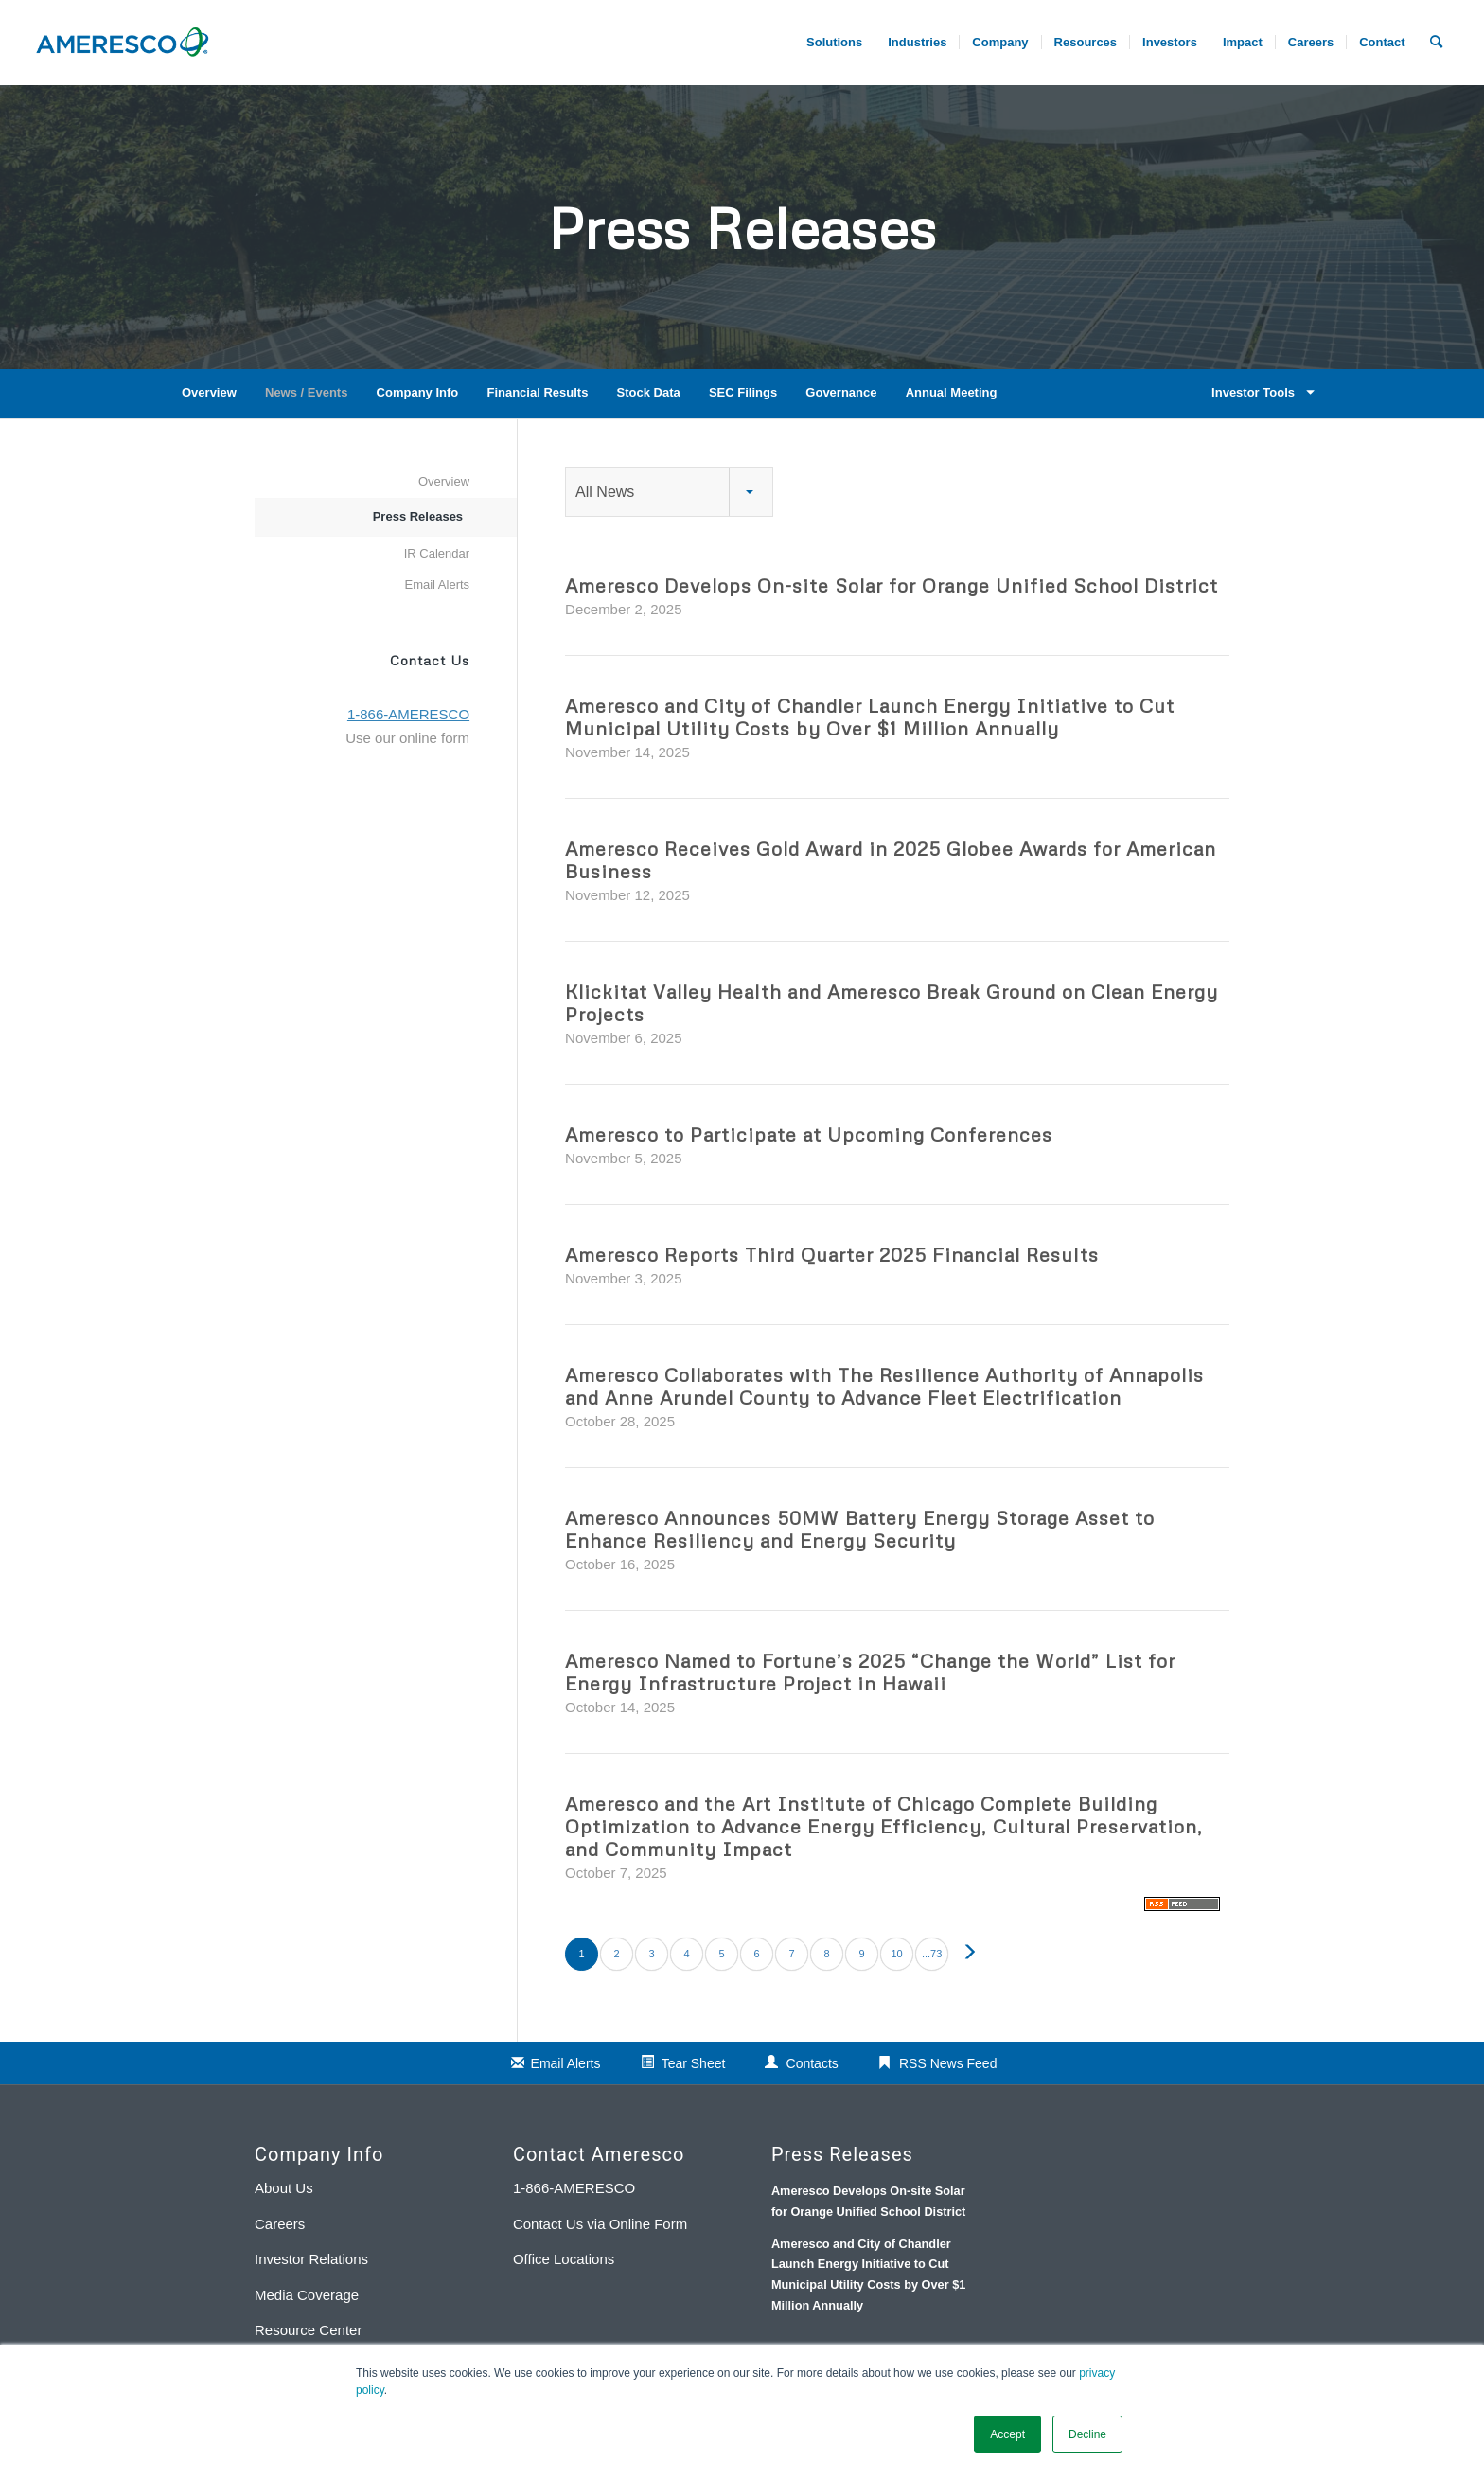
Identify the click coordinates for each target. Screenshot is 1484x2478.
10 (896, 1953)
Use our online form (407, 738)
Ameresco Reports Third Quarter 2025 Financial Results (832, 1254)
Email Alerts (436, 584)
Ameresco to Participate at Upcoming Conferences (808, 1134)
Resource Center (308, 2330)
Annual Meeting (952, 392)
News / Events (306, 392)
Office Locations (563, 2259)
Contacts (812, 2063)
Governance (840, 392)
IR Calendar (436, 553)
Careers (280, 2224)
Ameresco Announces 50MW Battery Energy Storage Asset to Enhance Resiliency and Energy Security (860, 1528)
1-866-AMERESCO (574, 2188)
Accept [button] (1007, 2434)
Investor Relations (311, 2259)
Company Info (418, 392)
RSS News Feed (948, 2063)
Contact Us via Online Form (600, 2224)
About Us (284, 2188)
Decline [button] (1087, 2434)
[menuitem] (1310, 42)
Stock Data (648, 392)
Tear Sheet (694, 2063)
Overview (209, 392)
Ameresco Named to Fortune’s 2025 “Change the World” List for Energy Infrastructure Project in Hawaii (870, 1671)
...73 (932, 1953)
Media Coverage (307, 2295)
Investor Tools (1260, 392)
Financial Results (537, 392)
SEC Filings (743, 392)
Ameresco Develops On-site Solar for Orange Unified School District (891, 585)
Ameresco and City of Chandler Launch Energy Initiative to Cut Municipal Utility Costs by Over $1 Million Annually (870, 716)
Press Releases (418, 516)
